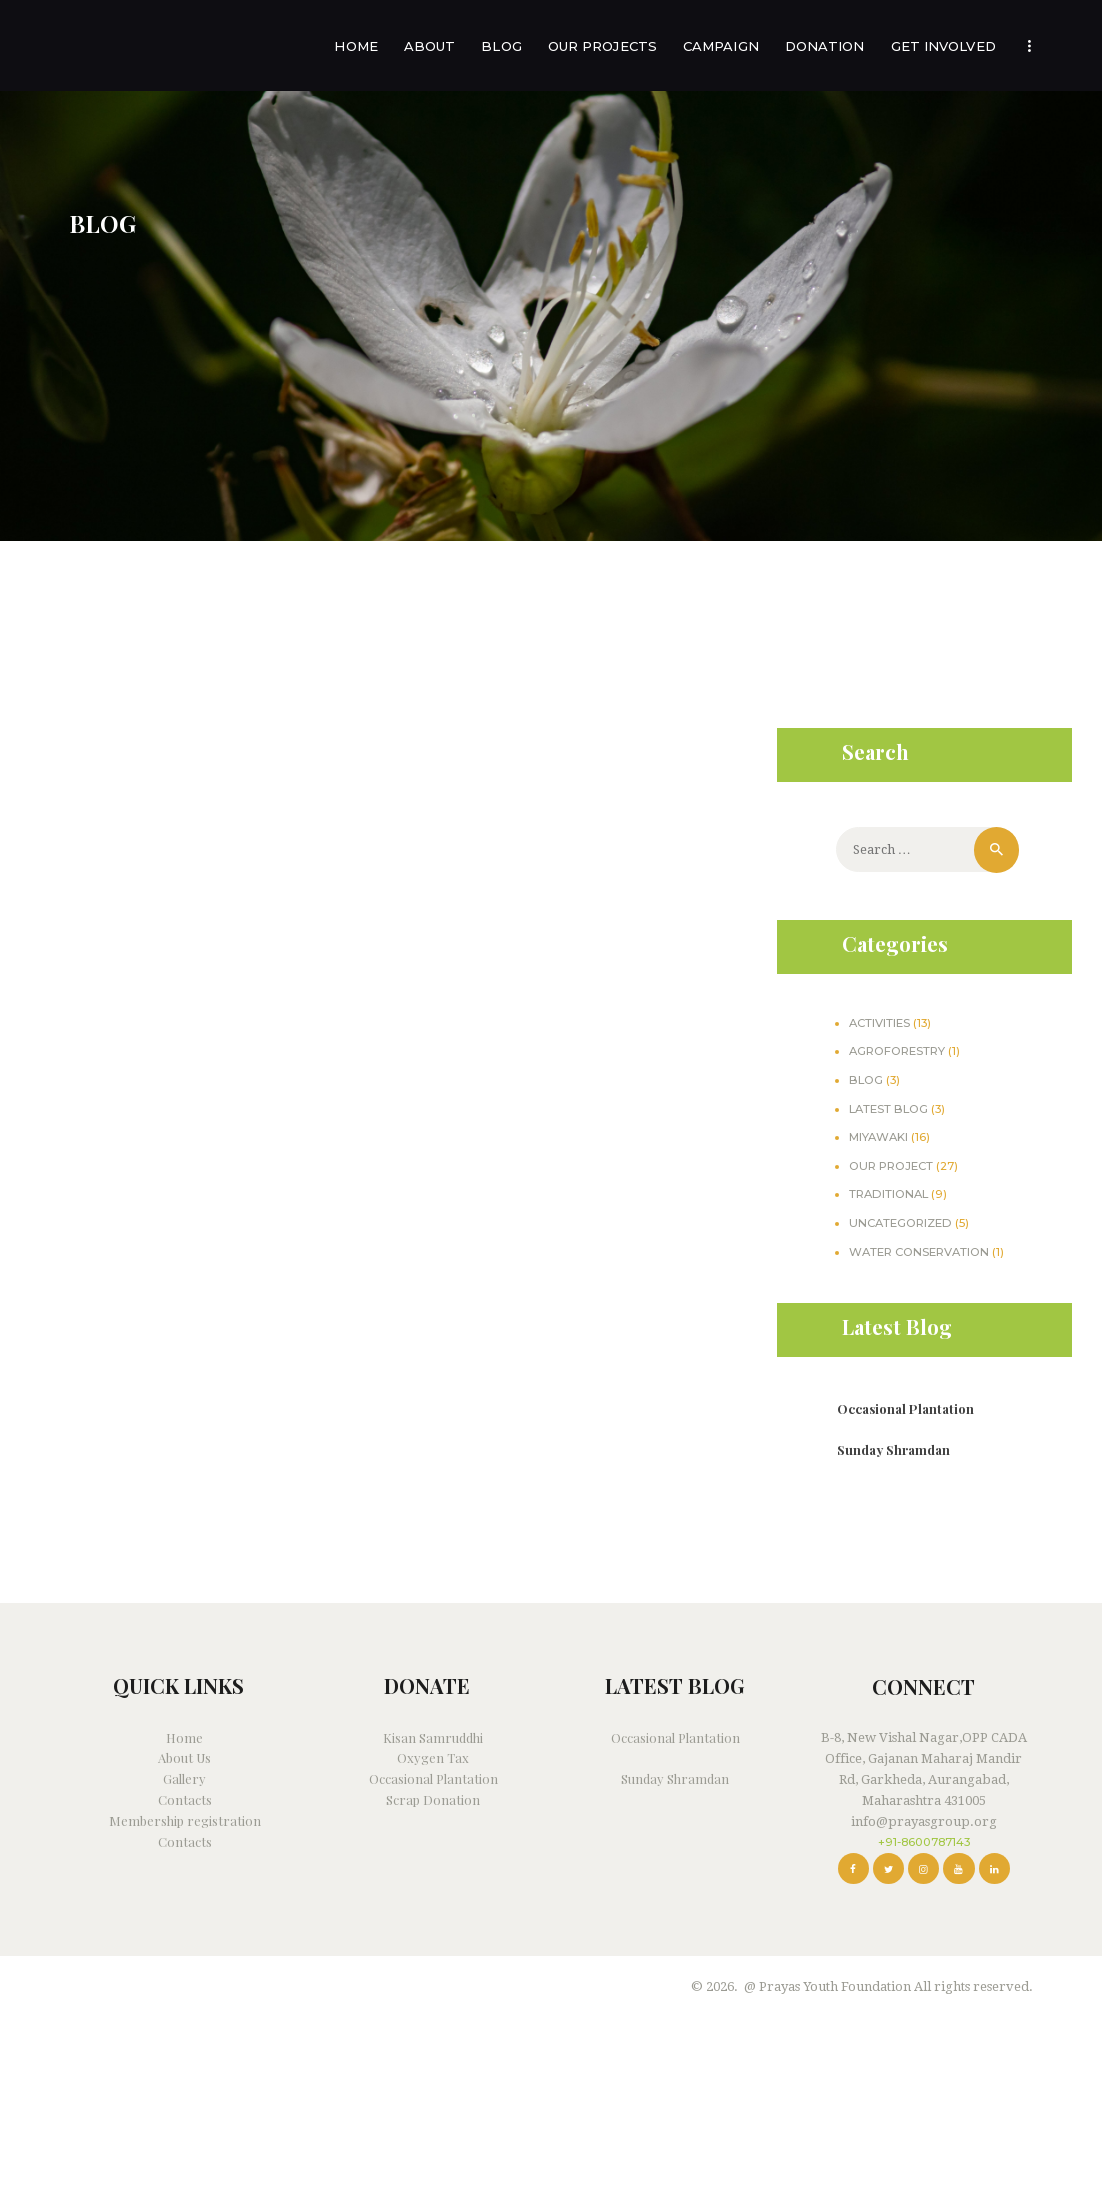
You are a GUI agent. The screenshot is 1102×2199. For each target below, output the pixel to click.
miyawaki (878, 1137)
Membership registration (185, 1820)
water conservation (919, 1252)
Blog (866, 1080)
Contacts (185, 1799)
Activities (879, 1023)
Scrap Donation (433, 1799)
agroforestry (897, 1051)
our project (891, 1166)
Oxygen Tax (433, 1757)
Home (184, 1737)
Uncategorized (900, 1223)
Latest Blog (888, 1109)
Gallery (184, 1778)
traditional (888, 1194)
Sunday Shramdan (893, 1449)
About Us (184, 1757)
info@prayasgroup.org (924, 1821)
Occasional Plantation (905, 1408)
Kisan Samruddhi (433, 1737)
